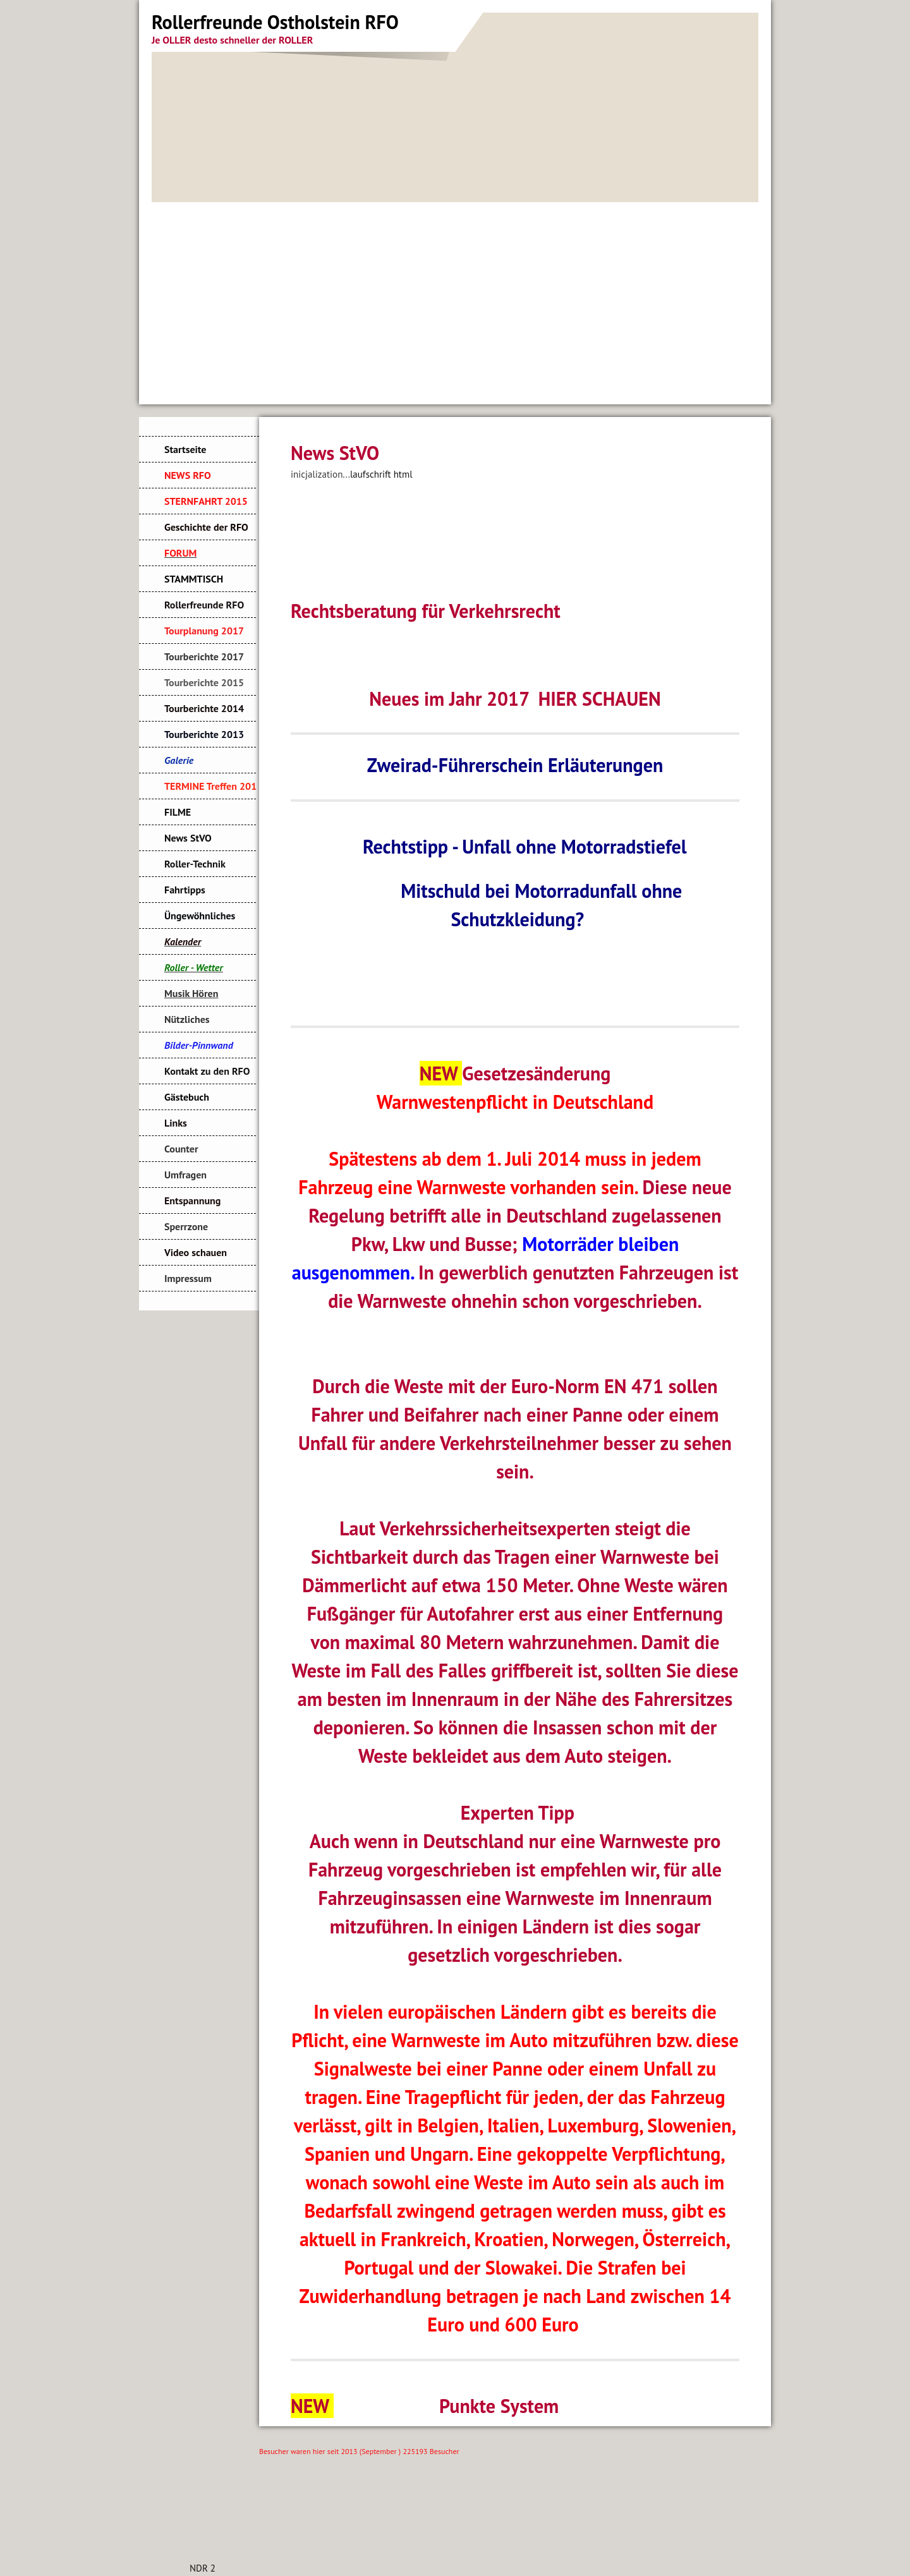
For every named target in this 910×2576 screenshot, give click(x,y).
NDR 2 (202, 2568)
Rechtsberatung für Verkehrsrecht (426, 610)
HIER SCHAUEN (599, 698)
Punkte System (499, 2405)
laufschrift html (381, 474)
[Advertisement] (455, 297)
